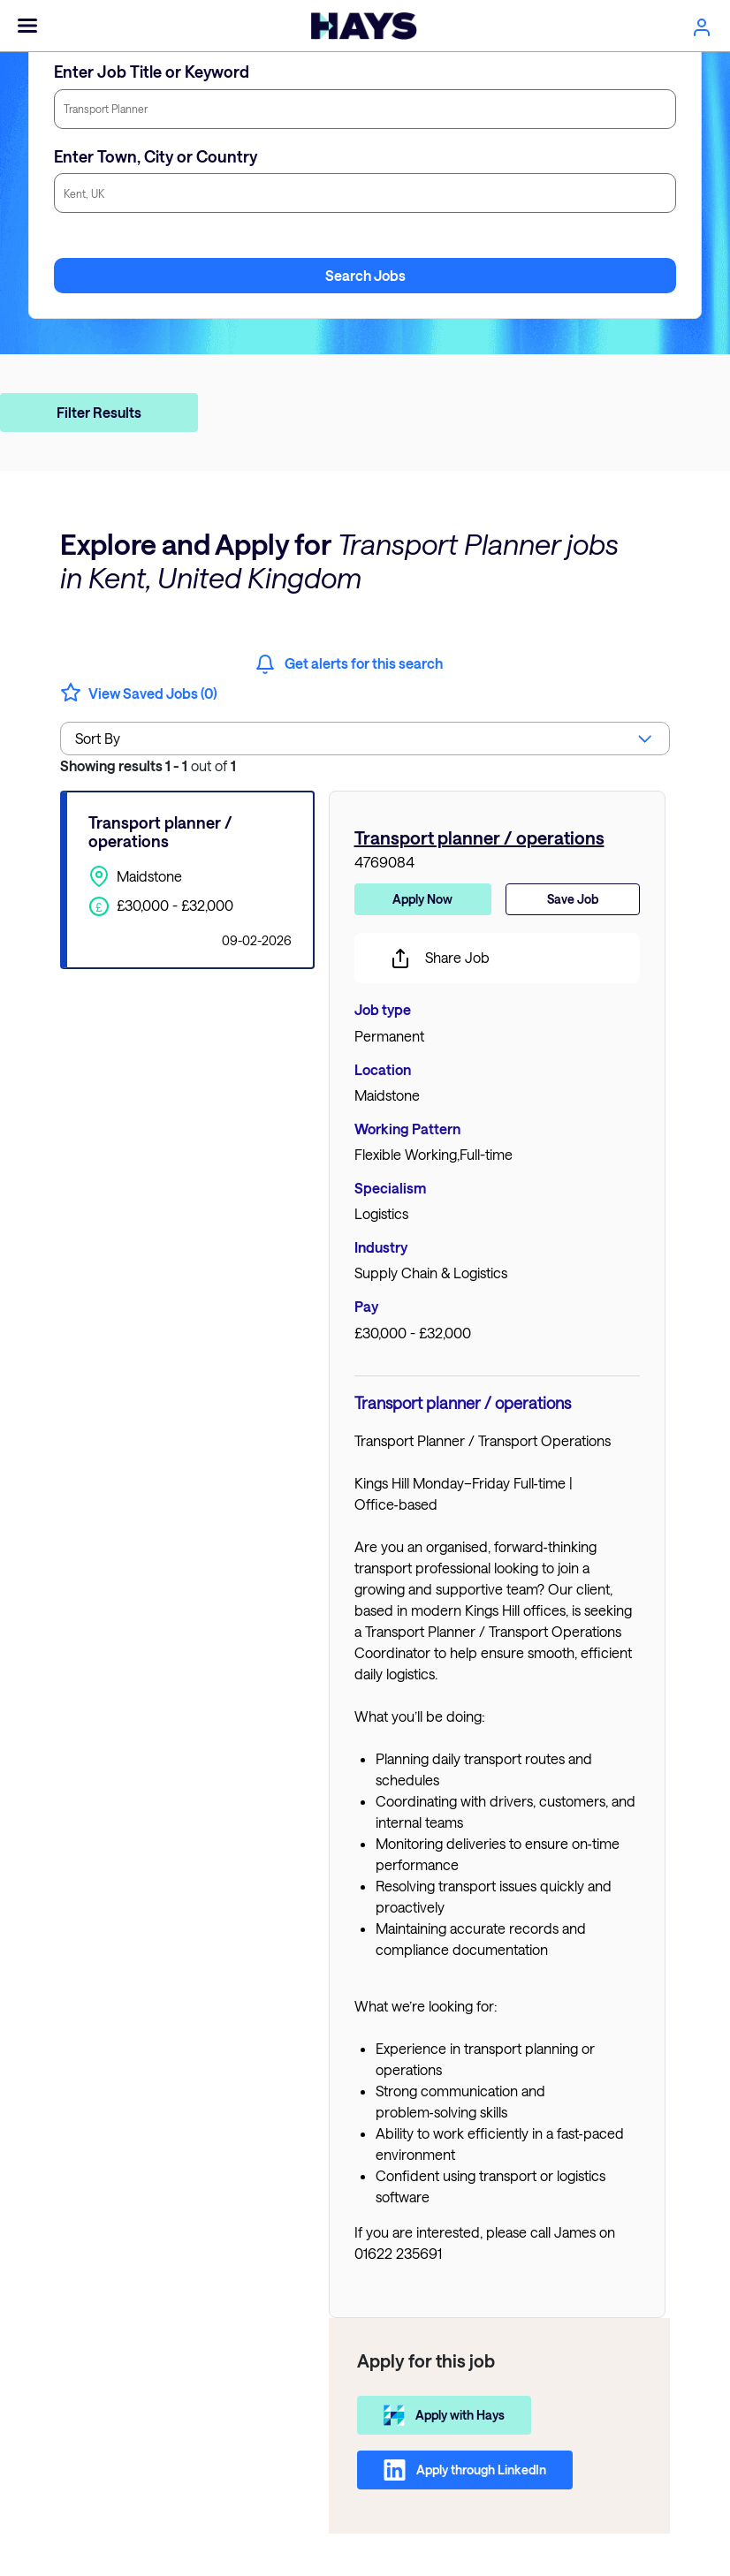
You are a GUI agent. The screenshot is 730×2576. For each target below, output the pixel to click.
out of (148, 765)
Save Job (572, 898)
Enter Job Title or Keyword (151, 71)
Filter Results (99, 412)
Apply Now (422, 898)
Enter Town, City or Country (155, 156)
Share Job (440, 958)
